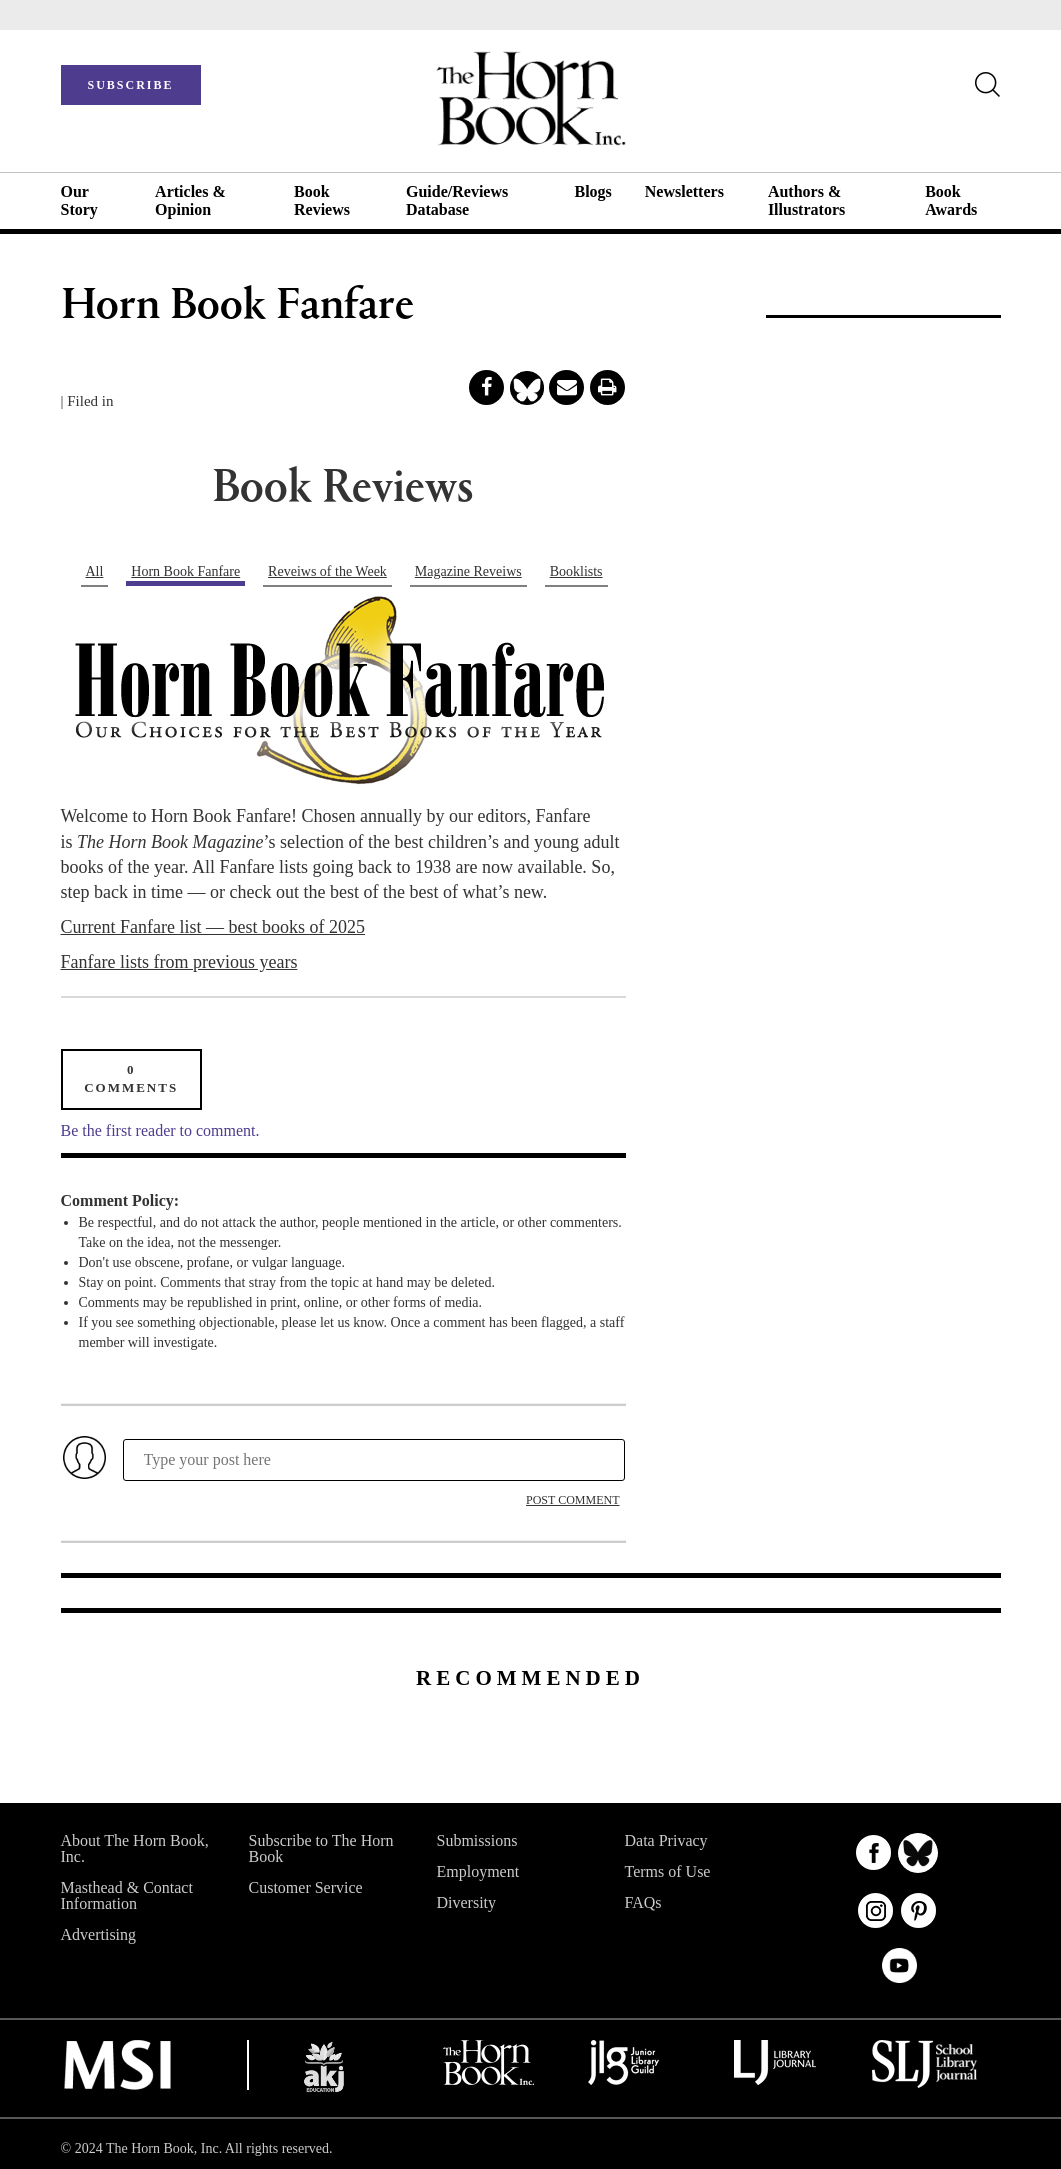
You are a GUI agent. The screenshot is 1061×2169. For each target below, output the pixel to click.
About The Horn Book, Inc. (135, 1848)
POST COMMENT (572, 1500)
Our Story (79, 200)
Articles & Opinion (190, 200)
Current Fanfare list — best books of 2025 (213, 927)
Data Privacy (666, 1840)
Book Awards (951, 200)
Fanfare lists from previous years (179, 962)
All (94, 571)
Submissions (477, 1840)
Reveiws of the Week (327, 571)
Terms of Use (668, 1871)
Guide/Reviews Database (457, 200)
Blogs (592, 191)
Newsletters (684, 191)
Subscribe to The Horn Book (321, 1848)
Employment (478, 1871)
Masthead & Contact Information (127, 1895)
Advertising (99, 1934)
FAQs (643, 1902)
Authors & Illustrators (806, 200)
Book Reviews (322, 200)
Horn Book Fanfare (185, 571)
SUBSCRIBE (130, 85)
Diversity (467, 1902)
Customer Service (306, 1887)
